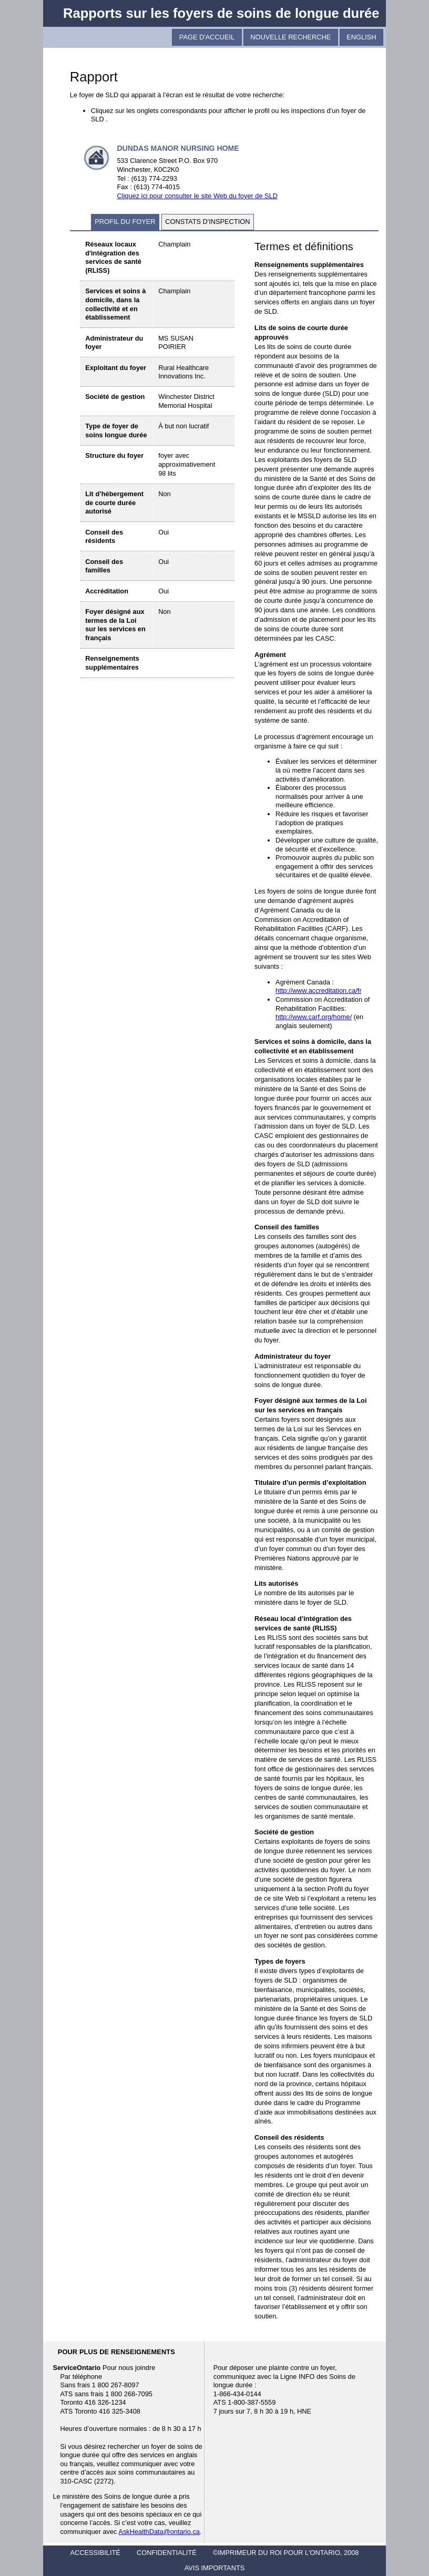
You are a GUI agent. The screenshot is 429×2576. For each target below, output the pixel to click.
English (361, 37)
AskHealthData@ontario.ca (159, 2532)
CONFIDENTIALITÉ (167, 2553)
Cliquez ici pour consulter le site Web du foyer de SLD (197, 196)
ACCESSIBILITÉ (95, 2553)
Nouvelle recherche (290, 37)
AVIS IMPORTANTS (214, 2568)
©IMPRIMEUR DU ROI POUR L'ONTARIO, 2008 (286, 2553)
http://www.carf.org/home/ (313, 1017)
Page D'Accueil (206, 37)
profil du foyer (125, 221)
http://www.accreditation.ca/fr (318, 990)
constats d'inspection (207, 221)
